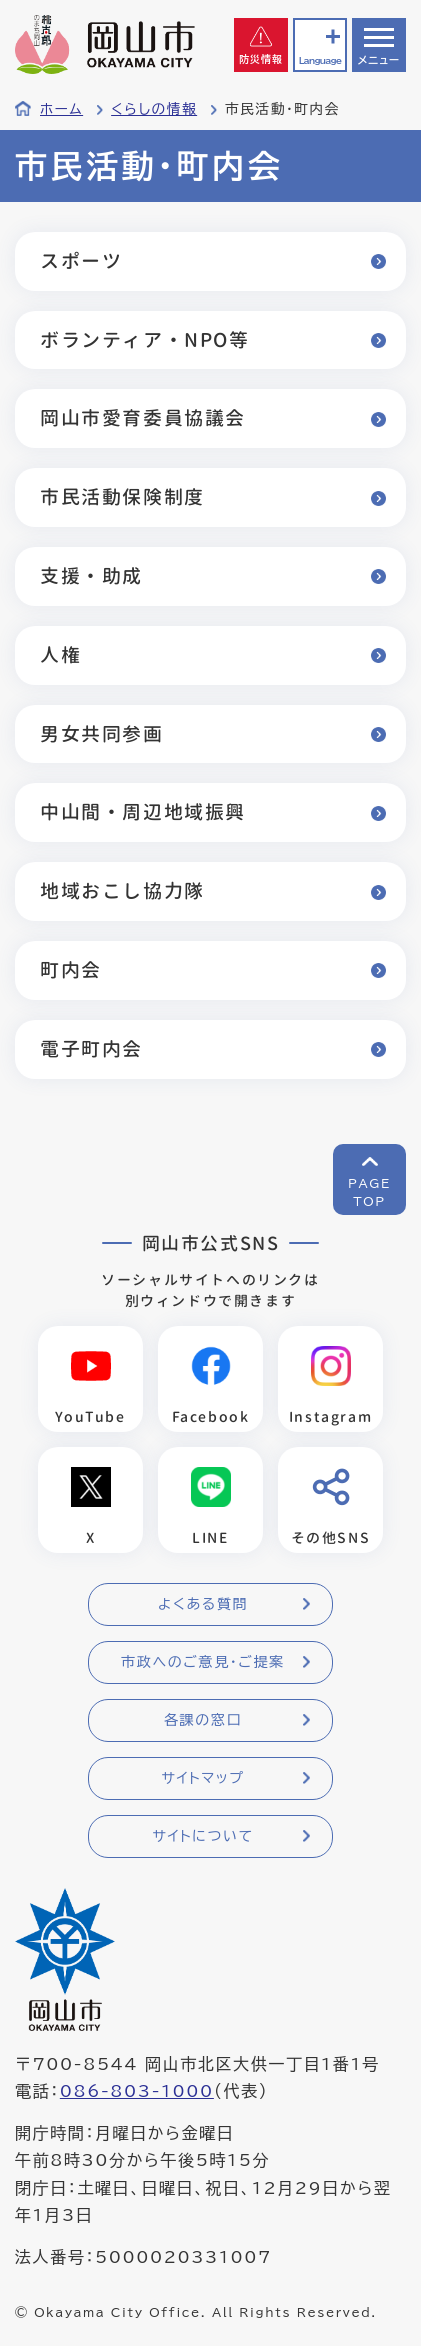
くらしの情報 (154, 109)
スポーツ (81, 260)
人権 (60, 654)
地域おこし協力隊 (122, 890)
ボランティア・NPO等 (145, 339)
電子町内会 (91, 1048)
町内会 (71, 969)
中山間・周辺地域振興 (143, 811)
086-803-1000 (137, 2091)
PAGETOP (369, 1192)
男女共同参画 (102, 733)
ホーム (61, 109)
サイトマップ (202, 1778)
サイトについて (202, 1836)
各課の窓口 (203, 1720)
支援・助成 (91, 575)
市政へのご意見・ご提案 (203, 1662)
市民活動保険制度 (122, 496)
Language (320, 60)
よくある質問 (203, 1604)
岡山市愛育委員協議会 (143, 417)
